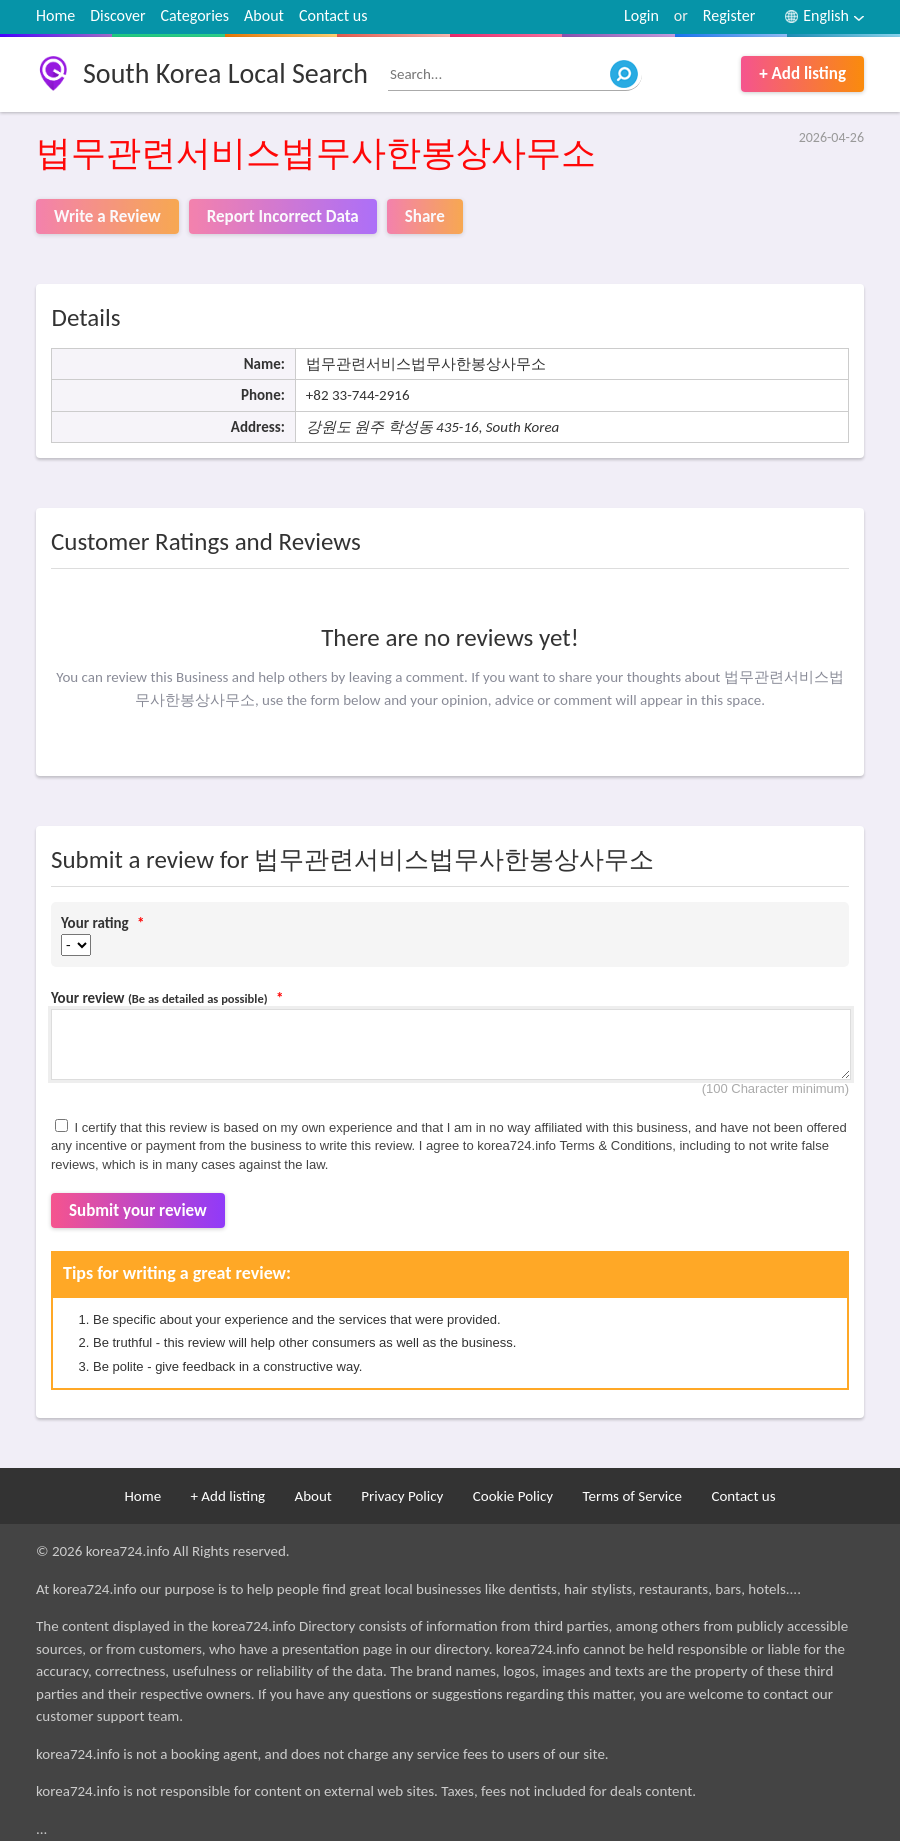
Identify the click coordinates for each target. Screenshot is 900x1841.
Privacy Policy (402, 1496)
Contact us (333, 15)
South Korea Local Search (225, 73)
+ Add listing (802, 73)
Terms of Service (632, 1496)
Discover (117, 15)
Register (729, 15)
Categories (195, 15)
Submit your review (138, 1210)
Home (55, 15)
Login (641, 15)
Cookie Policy (513, 1496)
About (264, 15)
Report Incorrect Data (283, 216)
